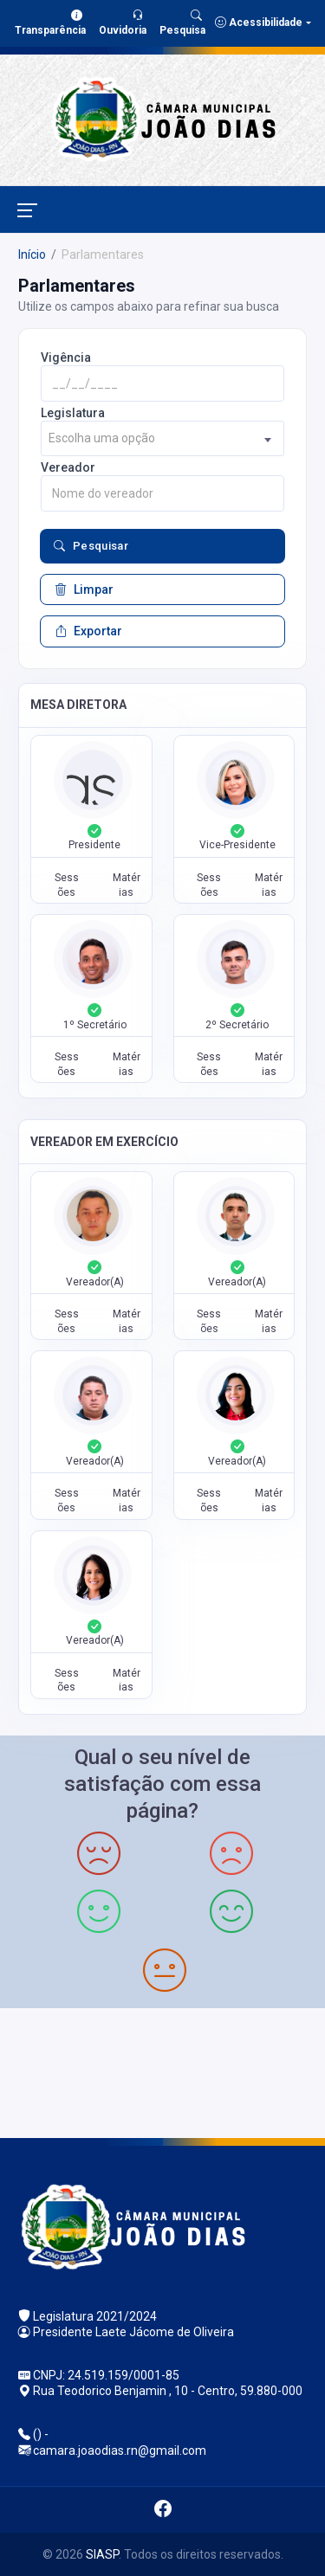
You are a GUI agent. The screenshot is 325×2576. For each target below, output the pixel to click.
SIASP (102, 2554)
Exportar (88, 631)
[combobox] (162, 438)
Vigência (66, 357)
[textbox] (162, 438)
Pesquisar (91, 546)
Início (32, 254)
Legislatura (73, 413)
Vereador (68, 467)
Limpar (84, 589)
